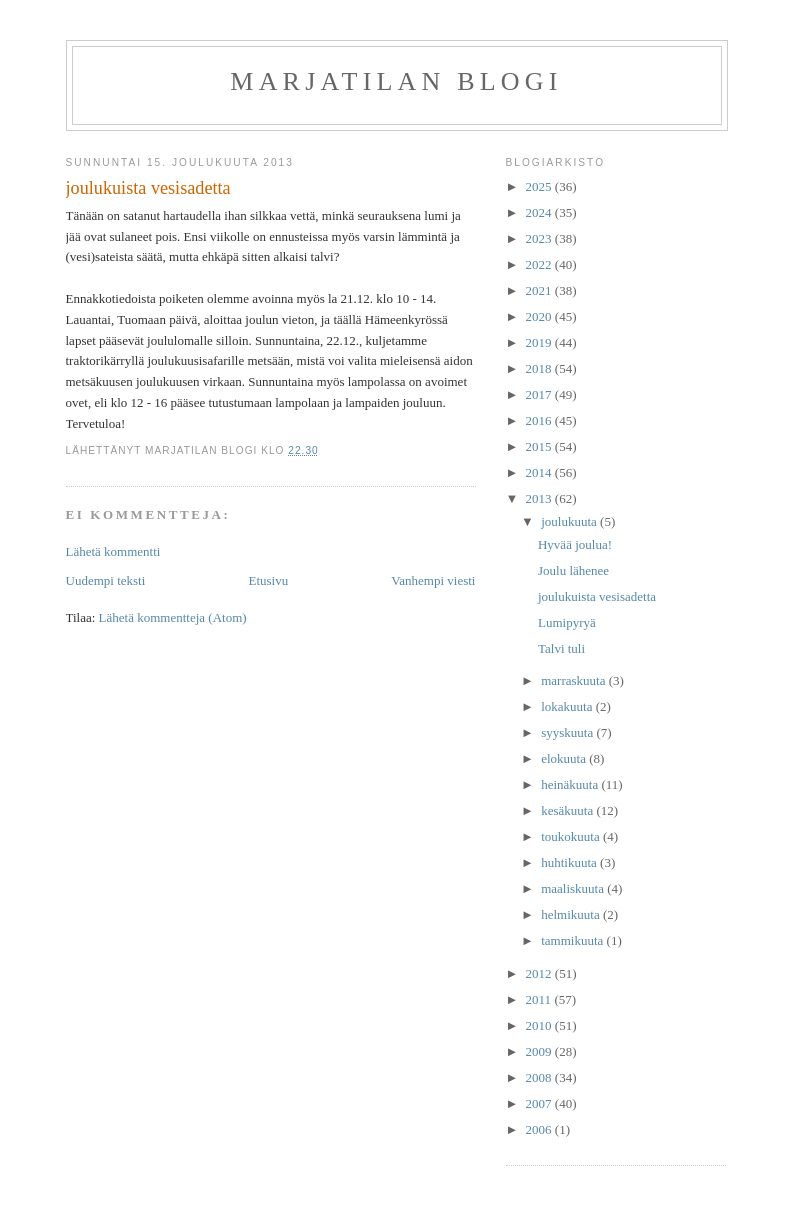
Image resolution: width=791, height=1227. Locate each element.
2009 (540, 1051)
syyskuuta (568, 732)
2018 (540, 368)
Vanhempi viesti (433, 580)
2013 (540, 498)
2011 (540, 999)
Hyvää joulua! (575, 544)
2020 (540, 316)
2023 (540, 238)
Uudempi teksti (106, 580)
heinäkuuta (571, 784)
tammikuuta (573, 940)
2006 (540, 1129)
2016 (540, 420)
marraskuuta (575, 680)
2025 (540, 186)
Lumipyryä (567, 622)
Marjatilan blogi (396, 81)
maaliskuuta (574, 888)
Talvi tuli (561, 648)
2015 (540, 446)
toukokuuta (572, 836)
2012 (540, 973)
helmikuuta (572, 914)
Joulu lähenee (573, 570)
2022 (540, 264)
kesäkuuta (568, 810)
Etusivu (268, 580)
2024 (540, 212)
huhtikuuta (570, 862)
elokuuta (565, 758)
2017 (540, 394)
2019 (540, 342)
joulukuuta (570, 521)
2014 (540, 472)
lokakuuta (568, 706)
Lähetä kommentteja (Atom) (173, 617)
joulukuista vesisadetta (597, 596)
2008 (540, 1077)
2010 (540, 1025)
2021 (540, 290)
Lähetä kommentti (113, 551)
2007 (540, 1103)
